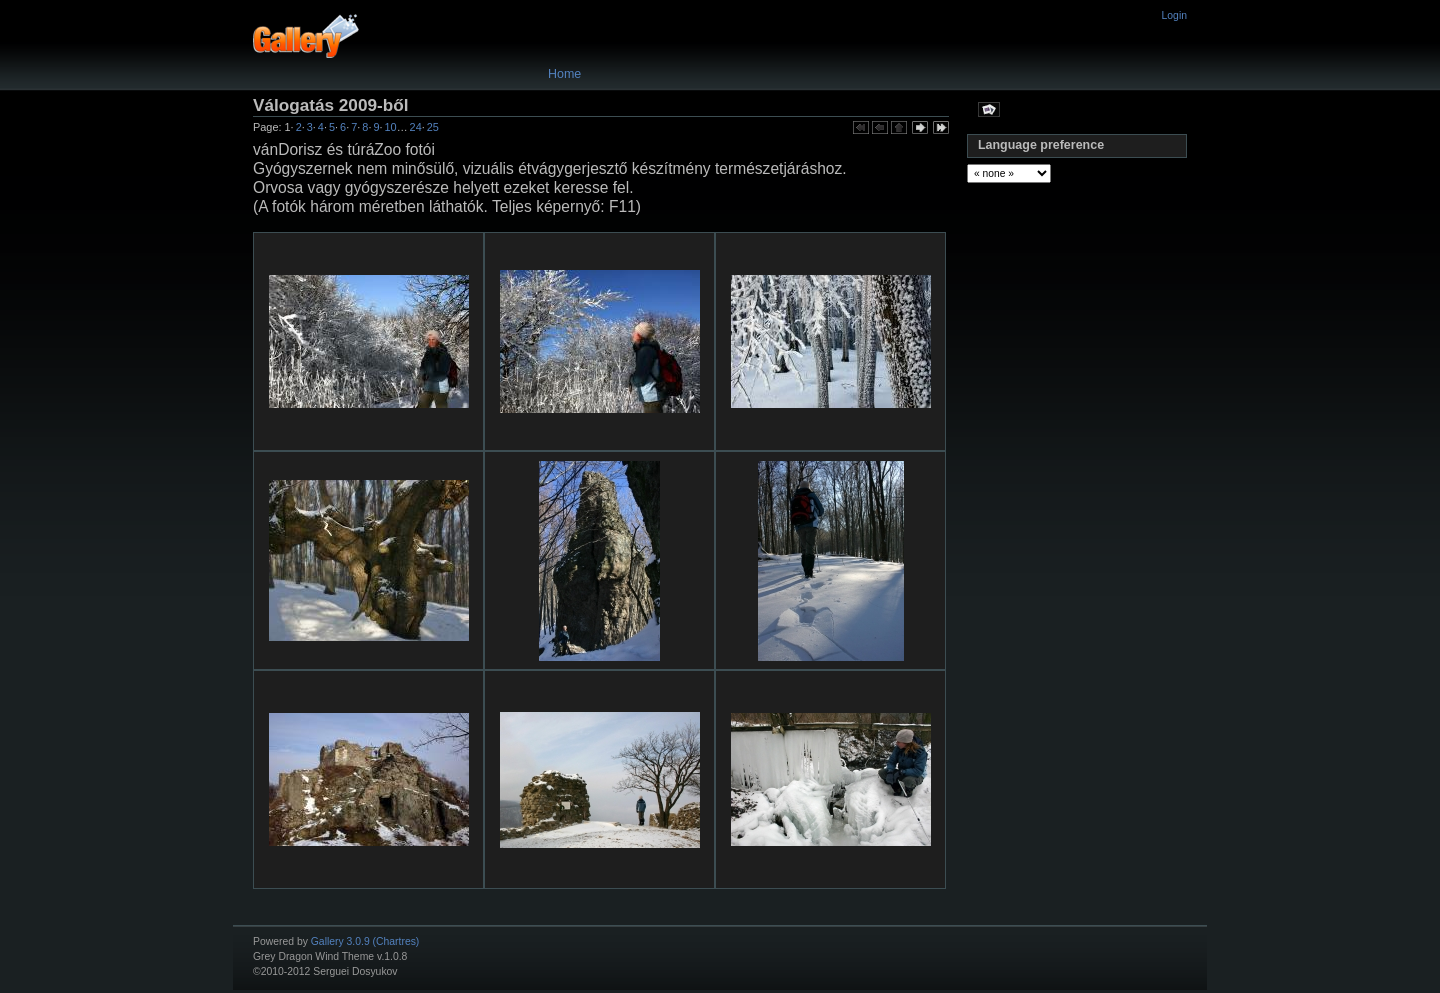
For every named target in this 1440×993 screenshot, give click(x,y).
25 (433, 127)
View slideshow (989, 109)
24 (416, 127)
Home (564, 74)
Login (1174, 15)
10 (391, 127)
